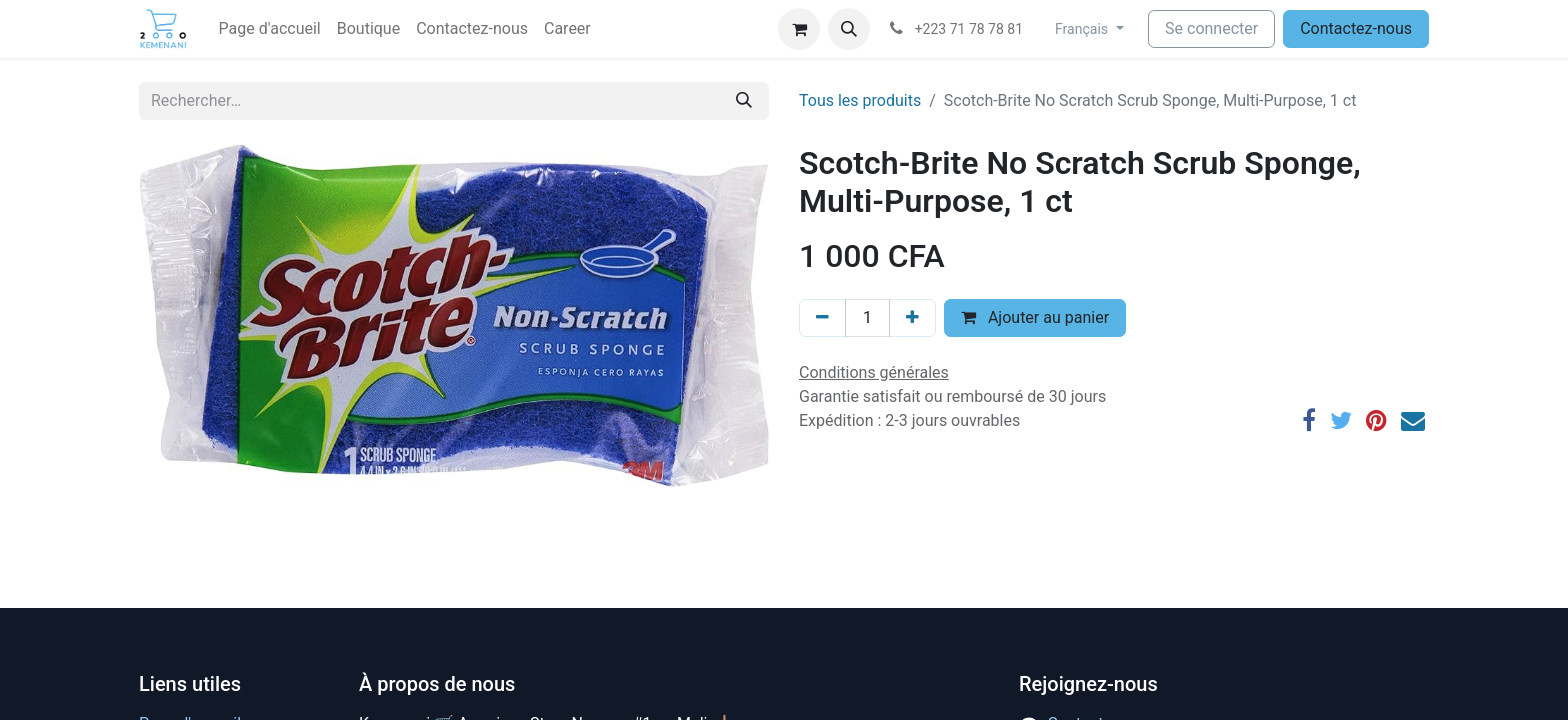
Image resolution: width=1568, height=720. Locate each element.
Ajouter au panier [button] (1035, 317)
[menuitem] (270, 29)
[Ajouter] (912, 318)
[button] (849, 29)
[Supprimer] (822, 318)
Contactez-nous (1356, 28)
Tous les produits (860, 100)
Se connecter (1211, 28)
